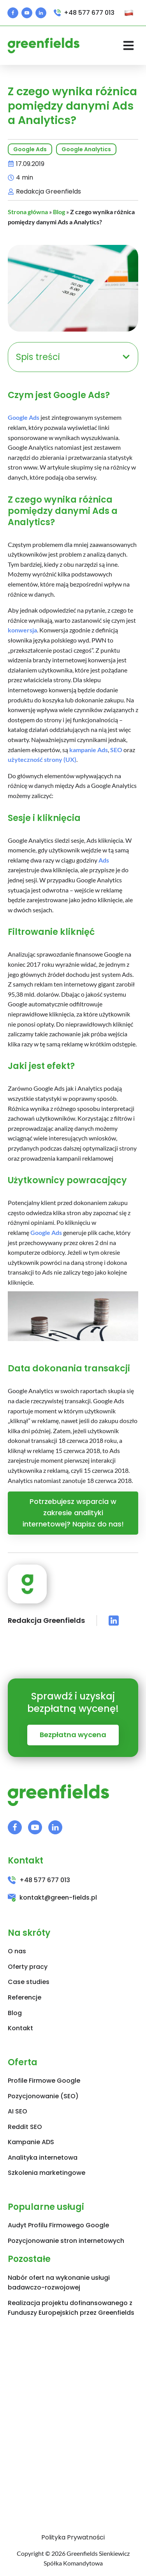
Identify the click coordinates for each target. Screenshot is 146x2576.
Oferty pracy (27, 1966)
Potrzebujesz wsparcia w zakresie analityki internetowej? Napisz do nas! (73, 1513)
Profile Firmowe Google (44, 2080)
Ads (104, 860)
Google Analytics (86, 149)
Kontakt (20, 2028)
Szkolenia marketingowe (46, 2172)
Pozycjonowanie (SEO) (43, 2096)
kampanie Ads (88, 749)
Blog (59, 211)
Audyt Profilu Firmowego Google (58, 2225)
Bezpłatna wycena (73, 1734)
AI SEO (17, 2111)
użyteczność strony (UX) (42, 759)
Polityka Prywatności (73, 2537)
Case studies (28, 1981)
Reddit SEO (25, 2126)
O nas (17, 1951)
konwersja (22, 630)
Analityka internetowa (42, 2157)
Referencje (24, 1997)
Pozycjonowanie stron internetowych (66, 2240)
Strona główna (28, 211)
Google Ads (30, 149)
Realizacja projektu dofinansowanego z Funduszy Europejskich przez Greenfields (71, 2308)
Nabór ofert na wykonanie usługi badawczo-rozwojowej (59, 2282)
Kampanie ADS (31, 2142)
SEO (116, 749)
